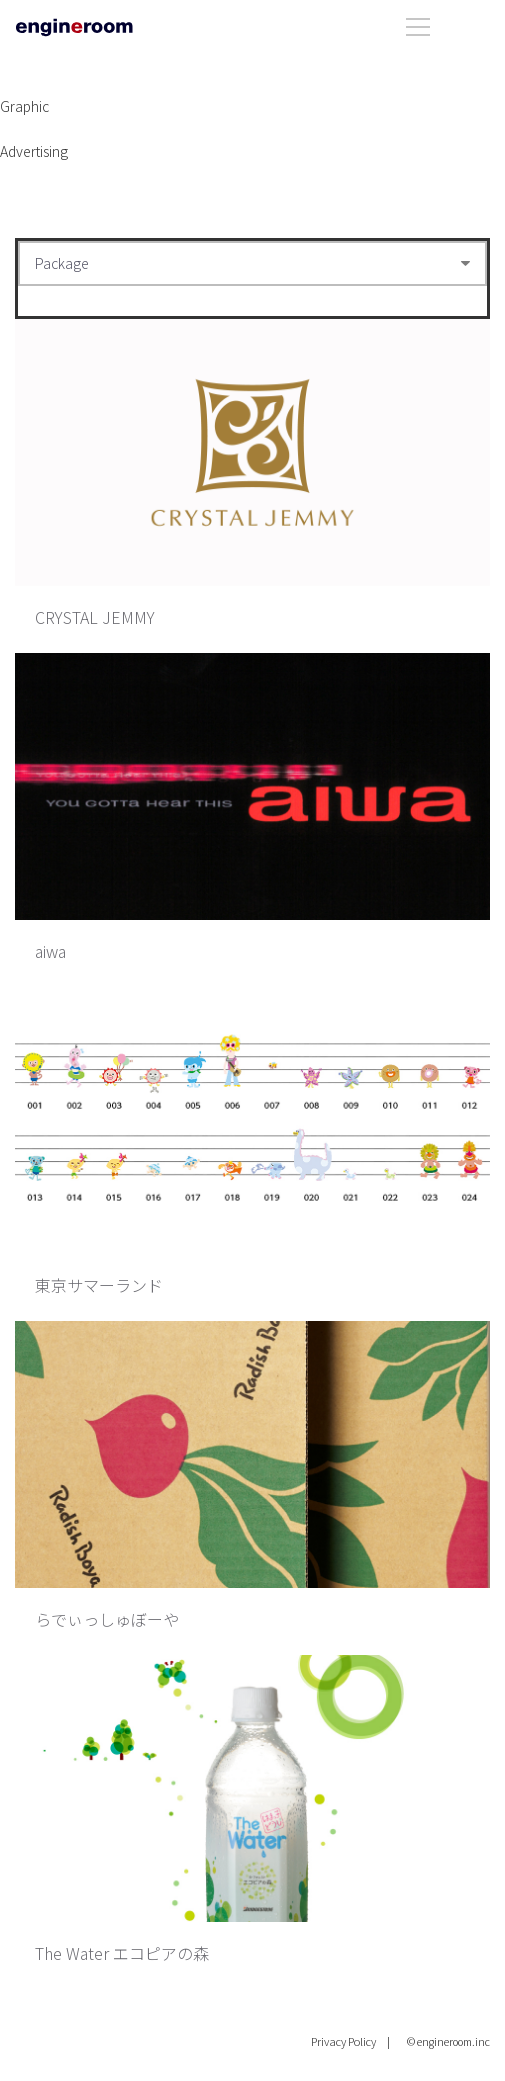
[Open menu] (448, 22)
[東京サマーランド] (252, 1120)
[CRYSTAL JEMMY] (252, 452)
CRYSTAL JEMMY (95, 617)
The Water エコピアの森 (122, 1953)
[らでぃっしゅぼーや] (252, 1454)
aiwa (50, 951)
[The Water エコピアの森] (252, 1788)
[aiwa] (252, 786)
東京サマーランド (99, 1285)
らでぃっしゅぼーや (107, 1619)
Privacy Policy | (350, 2041)
